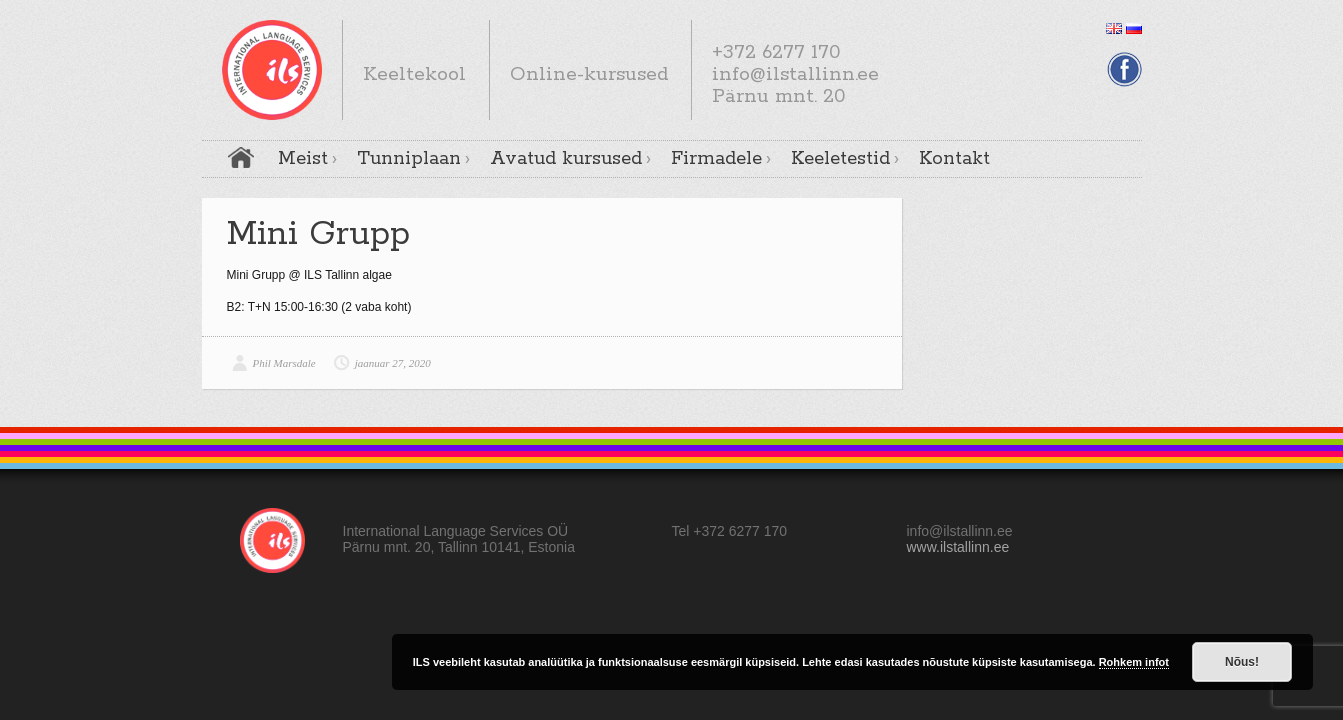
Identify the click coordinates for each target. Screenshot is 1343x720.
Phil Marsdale (284, 363)
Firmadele (716, 159)
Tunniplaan (409, 159)
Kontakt (954, 159)
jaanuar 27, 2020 (393, 363)
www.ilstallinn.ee (958, 547)
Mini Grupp (318, 234)
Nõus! (1242, 662)
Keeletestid (840, 159)
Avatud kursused (566, 159)
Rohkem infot (1134, 662)
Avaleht (241, 157)
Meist (303, 159)
